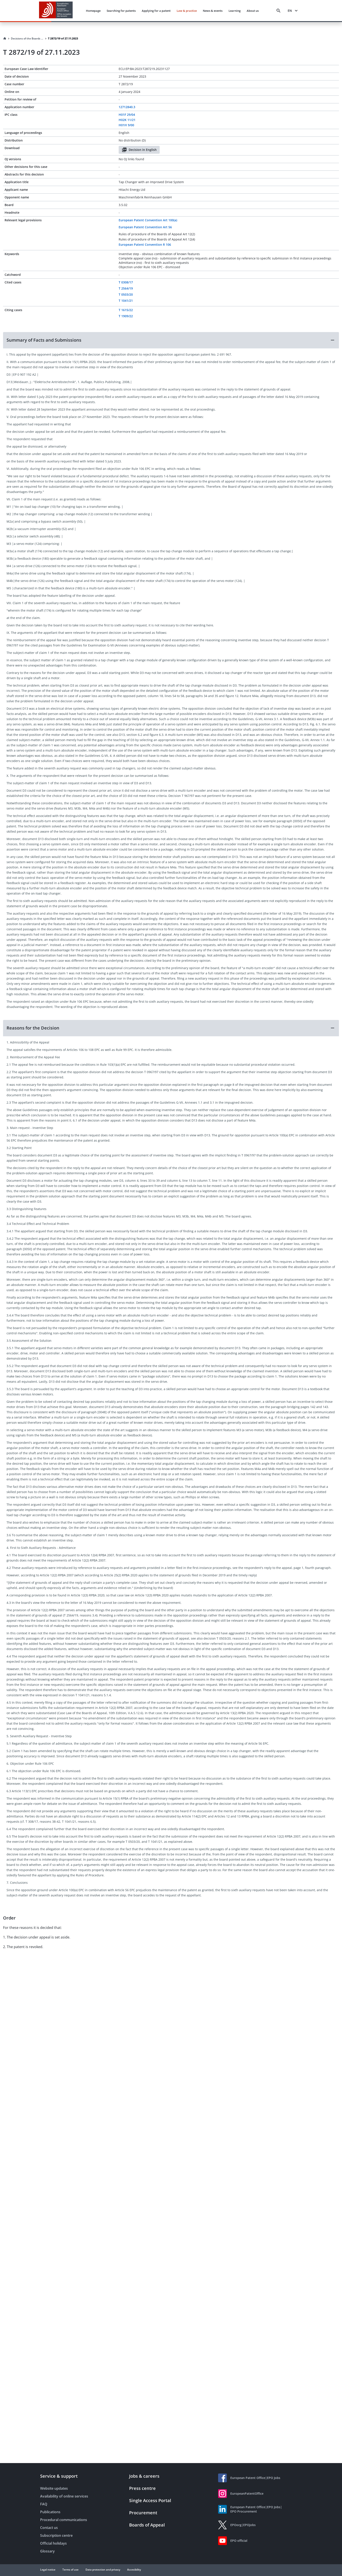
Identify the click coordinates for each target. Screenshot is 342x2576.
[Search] (278, 10)
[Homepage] (5, 38)
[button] (171, 340)
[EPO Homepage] (56, 11)
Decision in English (139, 149)
